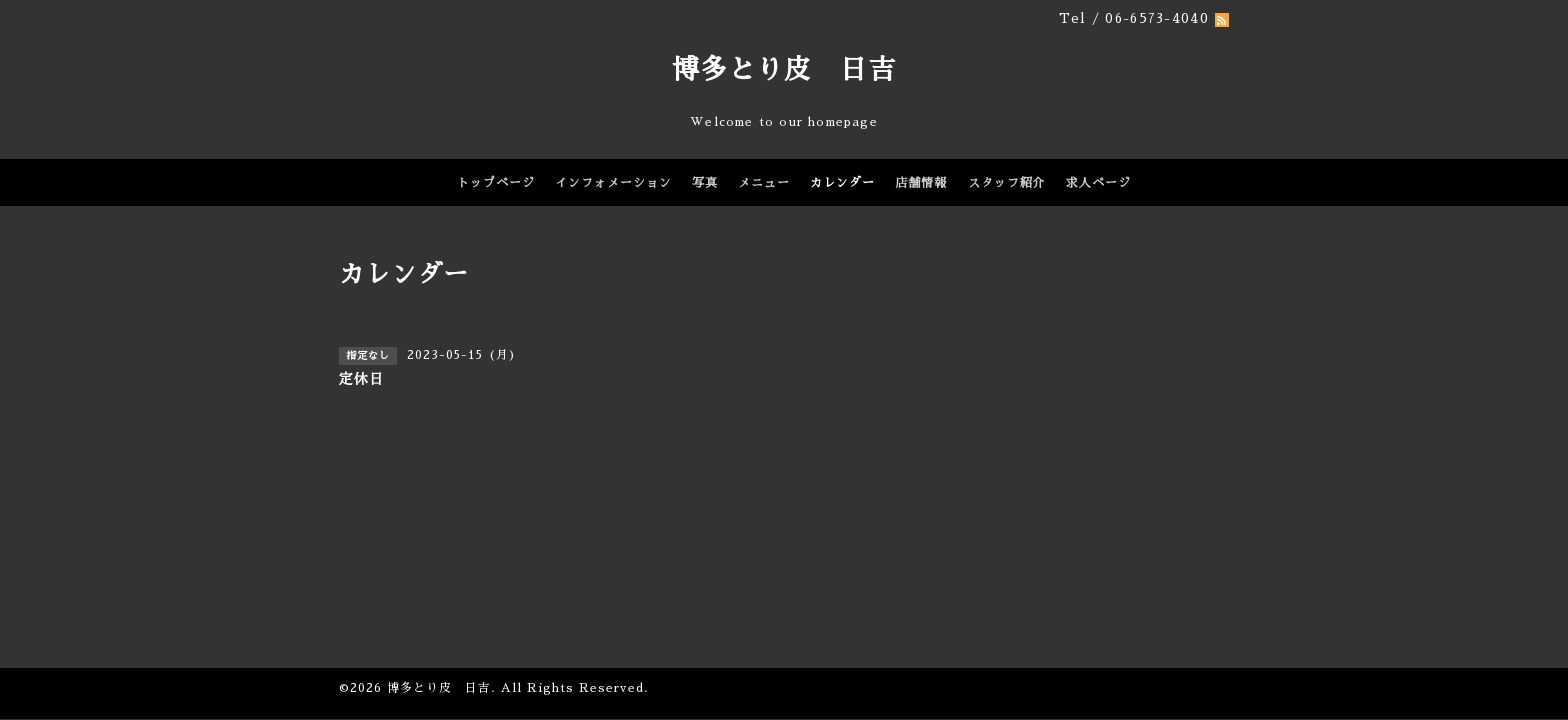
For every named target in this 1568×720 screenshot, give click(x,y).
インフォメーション (613, 183)
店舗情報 (921, 183)
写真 (705, 183)
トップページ (496, 183)
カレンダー (842, 183)
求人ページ (1098, 183)
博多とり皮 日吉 (784, 69)
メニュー (764, 183)
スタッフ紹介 (1007, 183)
